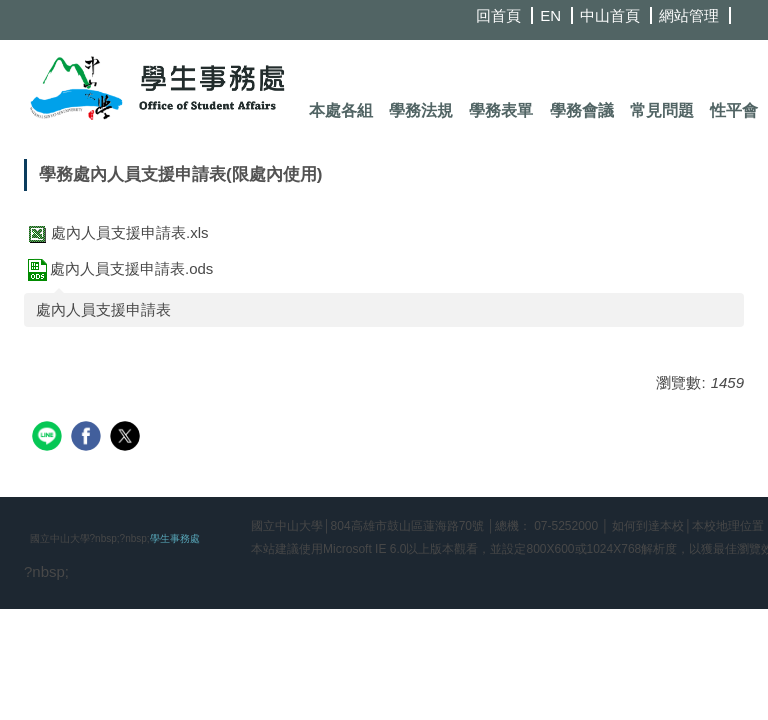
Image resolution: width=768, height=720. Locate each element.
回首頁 (498, 15)
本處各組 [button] (341, 110)
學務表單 (501, 110)
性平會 (734, 110)
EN (550, 15)
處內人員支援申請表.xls (116, 232)
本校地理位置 (728, 526)
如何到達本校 (648, 526)
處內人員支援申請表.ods (118, 268)
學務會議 (582, 110)
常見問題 (662, 110)
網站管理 (689, 15)
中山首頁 (610, 15)
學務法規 (421, 110)
